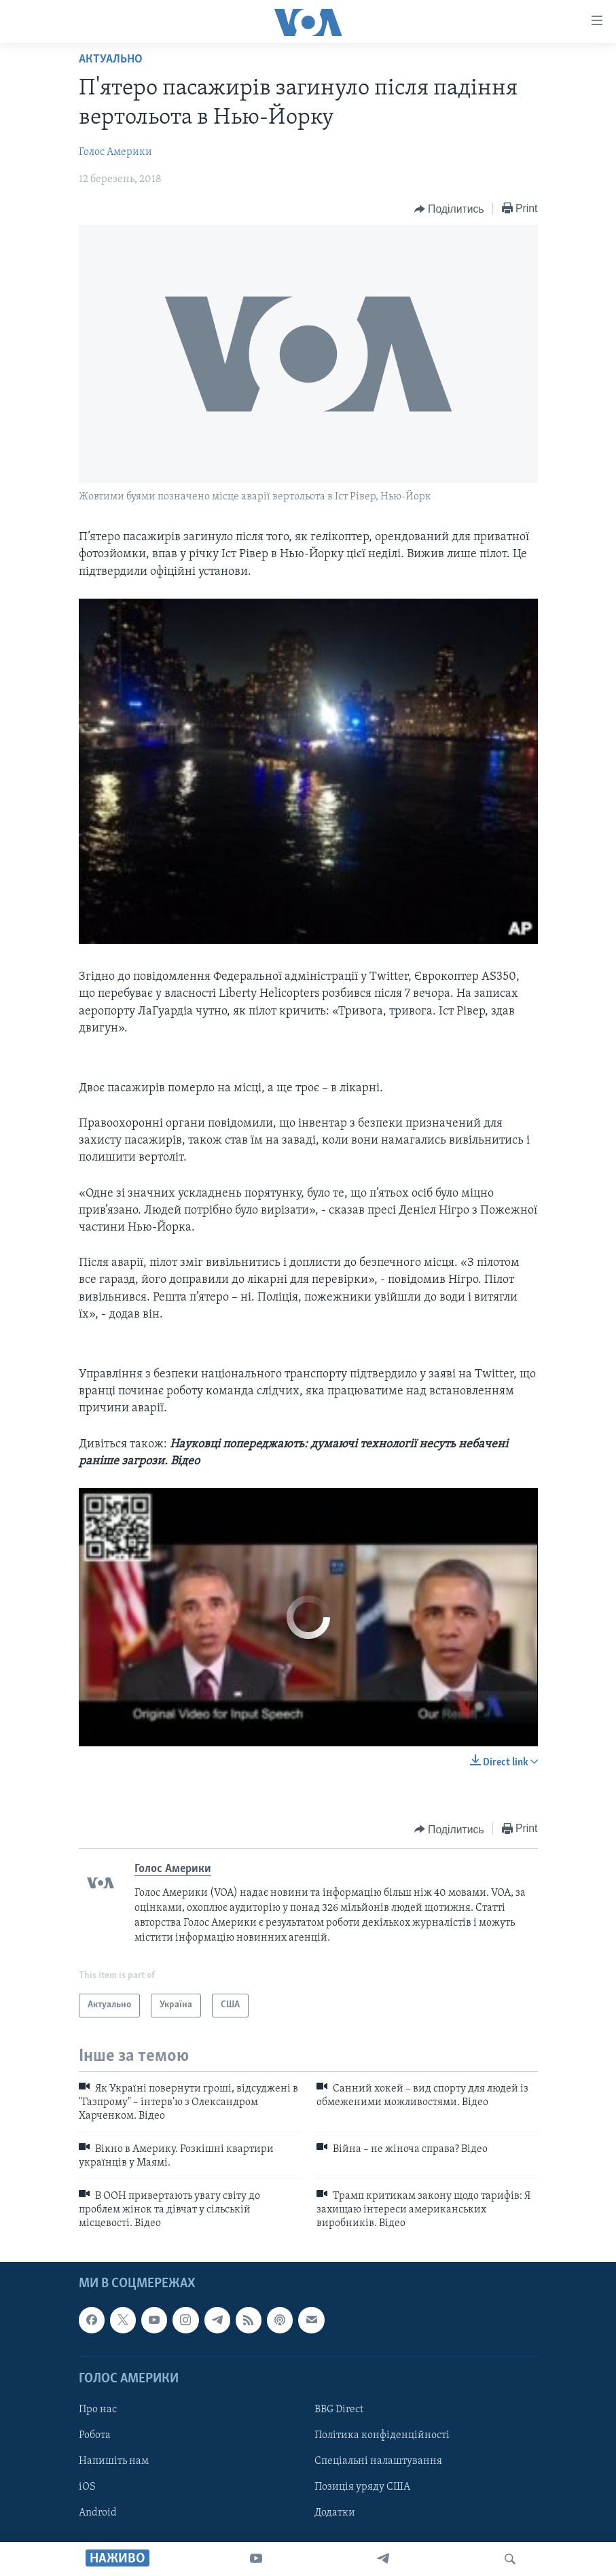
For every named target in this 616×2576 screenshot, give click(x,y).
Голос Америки (115, 152)
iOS (87, 2487)
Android (98, 2512)
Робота (95, 2435)
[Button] (449, 209)
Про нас (98, 2409)
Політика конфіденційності (382, 2435)
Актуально (111, 59)
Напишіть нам (114, 2461)
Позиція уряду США (362, 2487)
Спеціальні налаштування (378, 2461)
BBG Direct (338, 2409)
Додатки (334, 2512)
